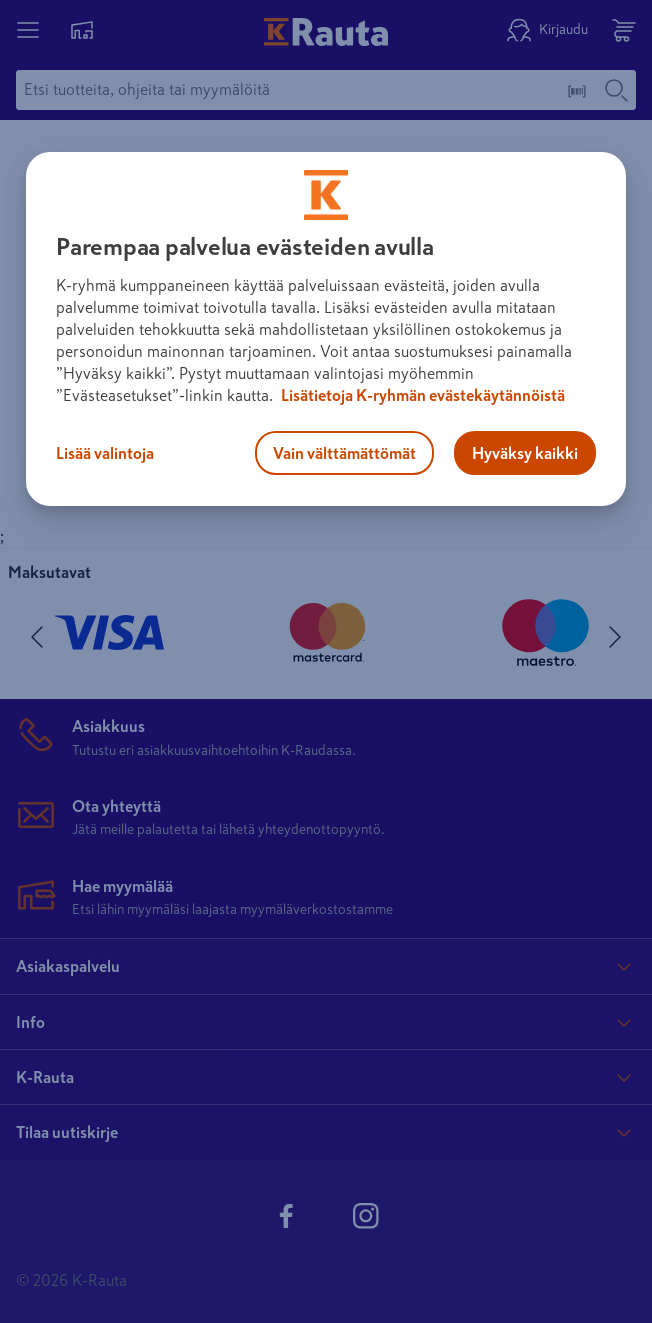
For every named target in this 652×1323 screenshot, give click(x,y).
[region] (326, 329)
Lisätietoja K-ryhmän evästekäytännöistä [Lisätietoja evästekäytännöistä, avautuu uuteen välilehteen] (421, 395)
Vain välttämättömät (344, 453)
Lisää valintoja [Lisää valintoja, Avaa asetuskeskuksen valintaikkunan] (105, 453)
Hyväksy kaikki (525, 453)
